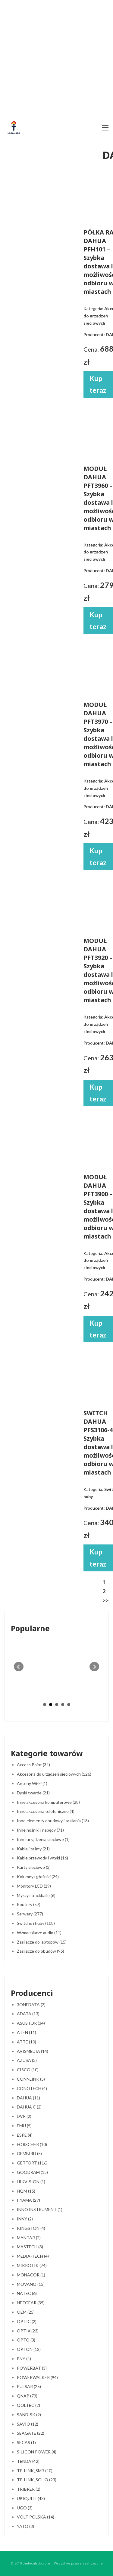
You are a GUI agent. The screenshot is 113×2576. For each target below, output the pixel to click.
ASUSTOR (31, 2023)
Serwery (30, 1913)
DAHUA (28, 2097)
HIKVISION (31, 2181)
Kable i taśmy (33, 1848)
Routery (28, 1904)
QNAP (27, 2395)
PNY (24, 2358)
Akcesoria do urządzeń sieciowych (54, 1774)
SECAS (26, 2442)
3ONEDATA (31, 2004)
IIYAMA (28, 2200)
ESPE (25, 2135)
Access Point (33, 1764)
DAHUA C (29, 2106)
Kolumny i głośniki (38, 1876)
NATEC (27, 2293)
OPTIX (28, 2330)
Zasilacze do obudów (40, 1951)
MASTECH (30, 2246)
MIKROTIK (32, 2265)
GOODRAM (32, 2172)
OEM (26, 2312)
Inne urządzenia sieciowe (43, 1839)
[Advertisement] (56, 59)
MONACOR (31, 2274)
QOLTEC (28, 2405)
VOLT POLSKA (35, 2516)
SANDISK (29, 2414)
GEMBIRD (29, 2153)
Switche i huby (36, 1923)
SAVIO (27, 2424)
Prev (19, 1667)
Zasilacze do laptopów (42, 1941)
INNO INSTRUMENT (39, 2209)
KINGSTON (31, 2228)
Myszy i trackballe (36, 1895)
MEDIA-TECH (33, 2256)
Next (94, 1667)
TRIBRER (28, 2489)
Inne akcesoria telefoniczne (45, 1811)
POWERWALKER (37, 2377)
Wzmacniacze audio (39, 1932)
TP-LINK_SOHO (36, 2479)
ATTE (26, 2041)
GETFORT (32, 2162)
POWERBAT (32, 2368)
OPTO (26, 2339)
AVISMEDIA (32, 2051)
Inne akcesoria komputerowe (48, 1802)
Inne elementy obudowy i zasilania (53, 1820)
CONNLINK (31, 2079)
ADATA (28, 2013)
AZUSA (27, 2060)
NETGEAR (31, 2302)
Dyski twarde (33, 1792)
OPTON (29, 2349)
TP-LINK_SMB (34, 2470)
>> (105, 1600)
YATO (25, 2526)
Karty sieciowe (34, 1867)
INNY (25, 2218)
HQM (26, 2191)
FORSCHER (32, 2144)
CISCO (28, 2069)
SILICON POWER (36, 2451)
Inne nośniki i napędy (40, 1830)
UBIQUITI (31, 2498)
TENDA (28, 2461)
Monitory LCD (34, 1886)
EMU (24, 2125)
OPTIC (26, 2321)
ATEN (26, 2032)
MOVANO (31, 2284)
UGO (25, 2507)
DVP (24, 2116)
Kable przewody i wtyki (42, 1857)
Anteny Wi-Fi (32, 1783)
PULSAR (29, 2386)
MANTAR (29, 2237)
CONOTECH (32, 2088)
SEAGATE (30, 2433)
